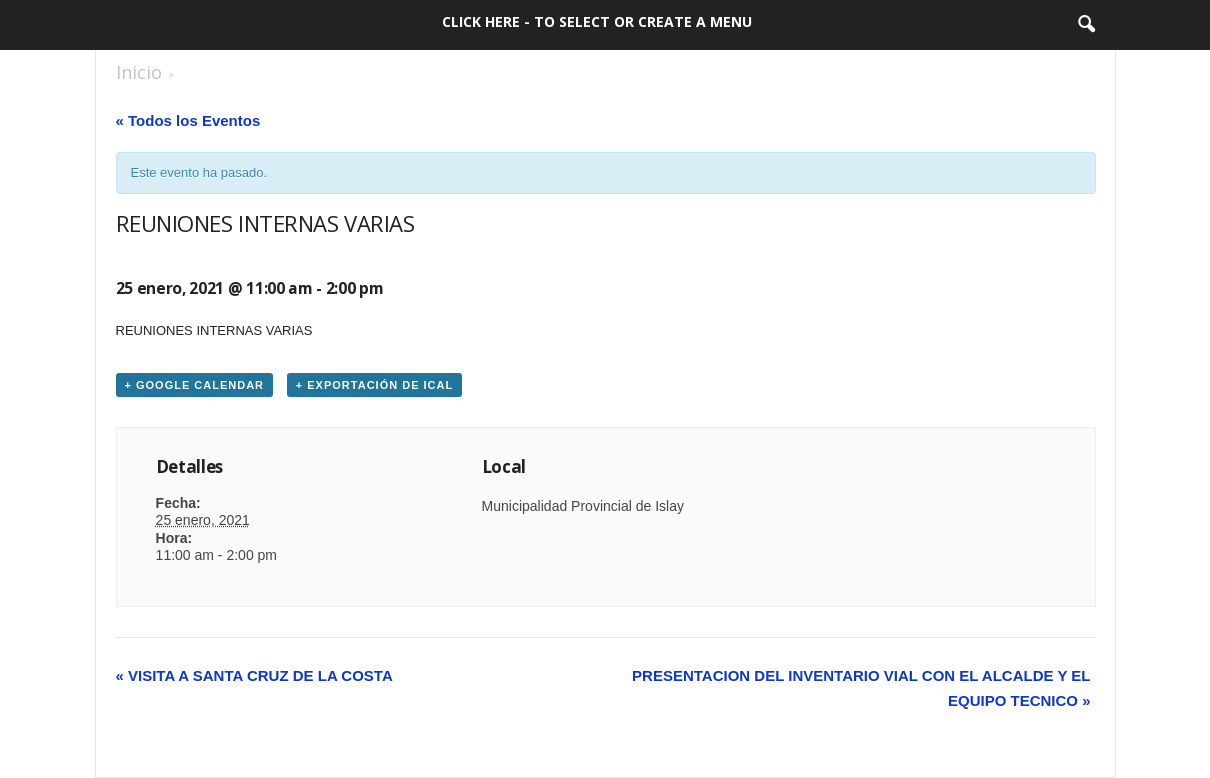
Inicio (139, 72)
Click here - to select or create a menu (597, 21)
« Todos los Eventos (188, 120)
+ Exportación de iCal (374, 385)
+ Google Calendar (195, 385)
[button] (1086, 25)
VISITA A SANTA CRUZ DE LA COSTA (254, 675)
